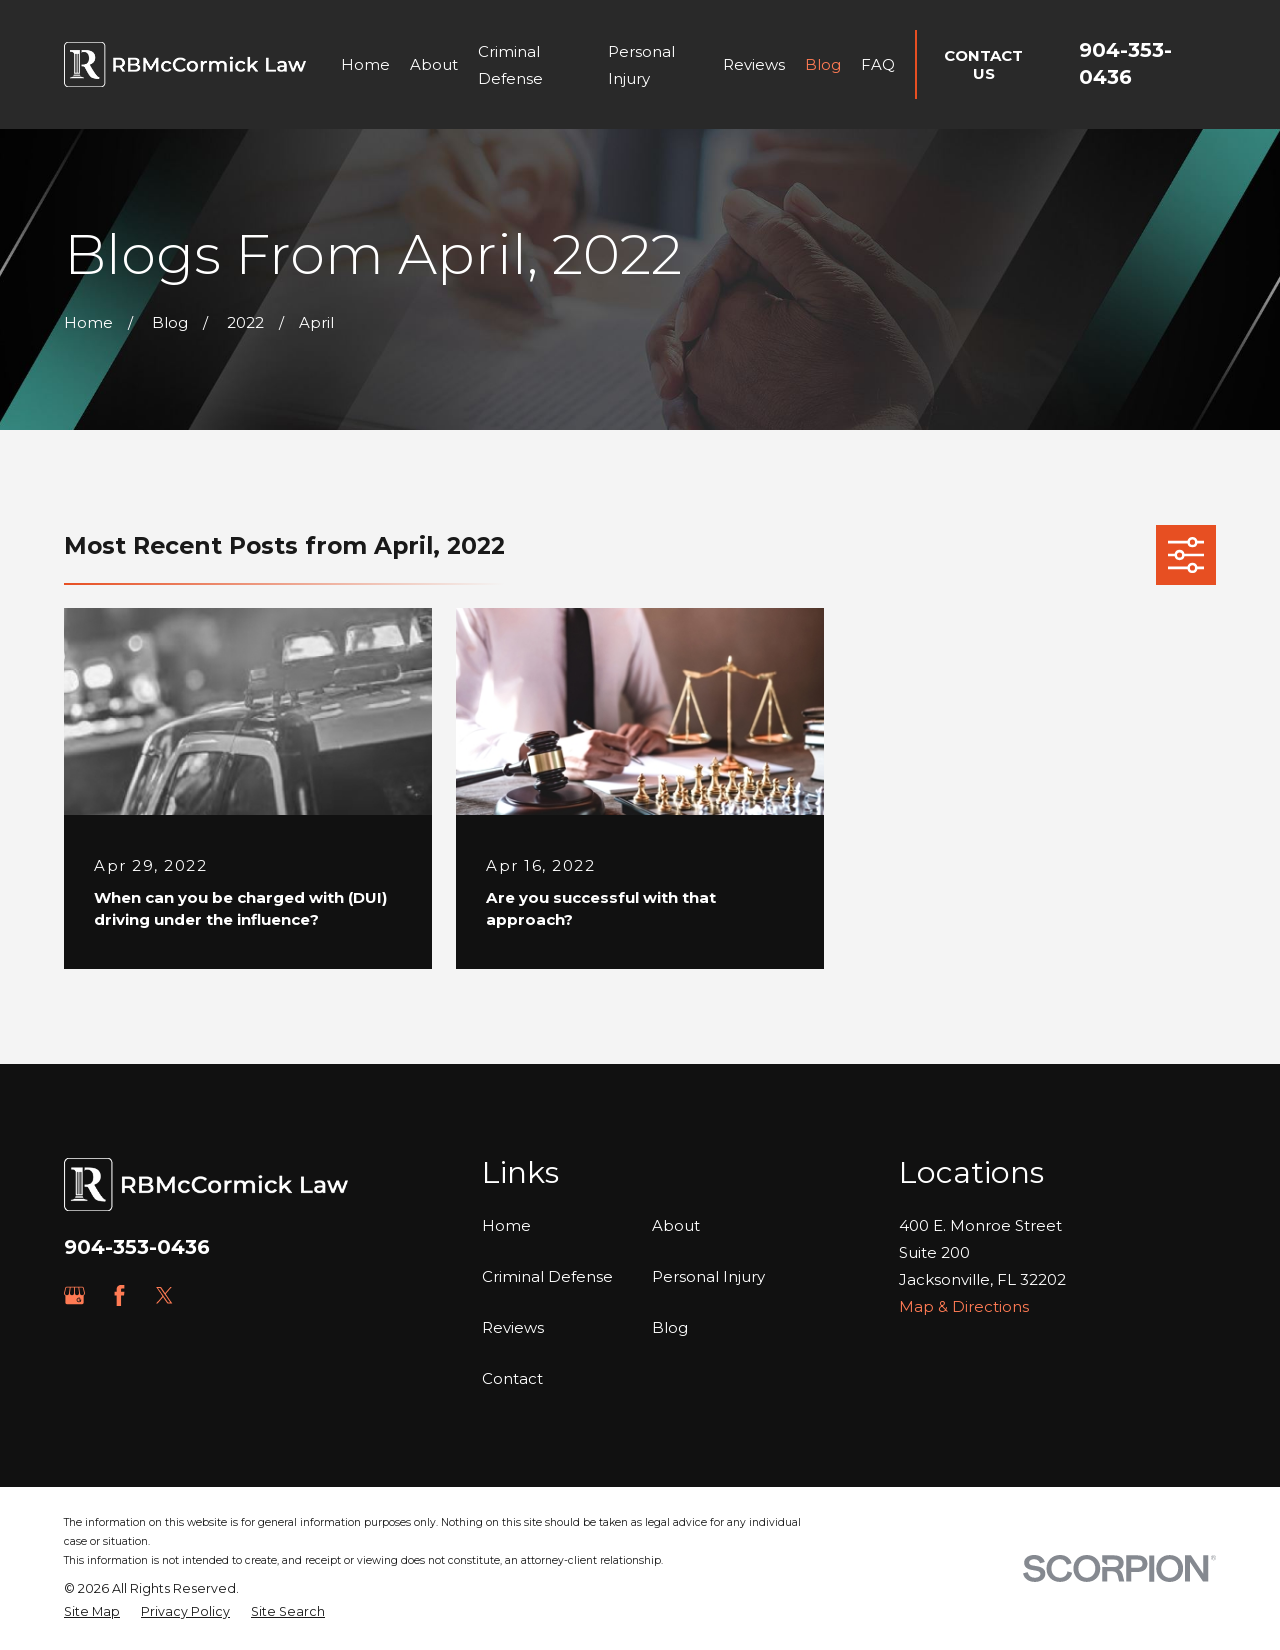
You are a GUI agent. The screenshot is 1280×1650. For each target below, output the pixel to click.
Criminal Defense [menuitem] (510, 65)
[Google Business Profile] (74, 1295)
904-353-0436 (137, 1247)
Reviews (513, 1327)
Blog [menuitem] (823, 64)
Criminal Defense (547, 1276)
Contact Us (983, 64)
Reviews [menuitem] (754, 64)
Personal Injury (708, 1276)
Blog (670, 1327)
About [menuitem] (434, 64)
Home (506, 1225)
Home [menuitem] (365, 64)
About (676, 1225)
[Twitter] (164, 1295)
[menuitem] (92, 1612)
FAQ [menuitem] (878, 64)
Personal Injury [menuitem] (641, 65)
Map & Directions (964, 1306)
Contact (512, 1378)
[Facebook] (119, 1295)
